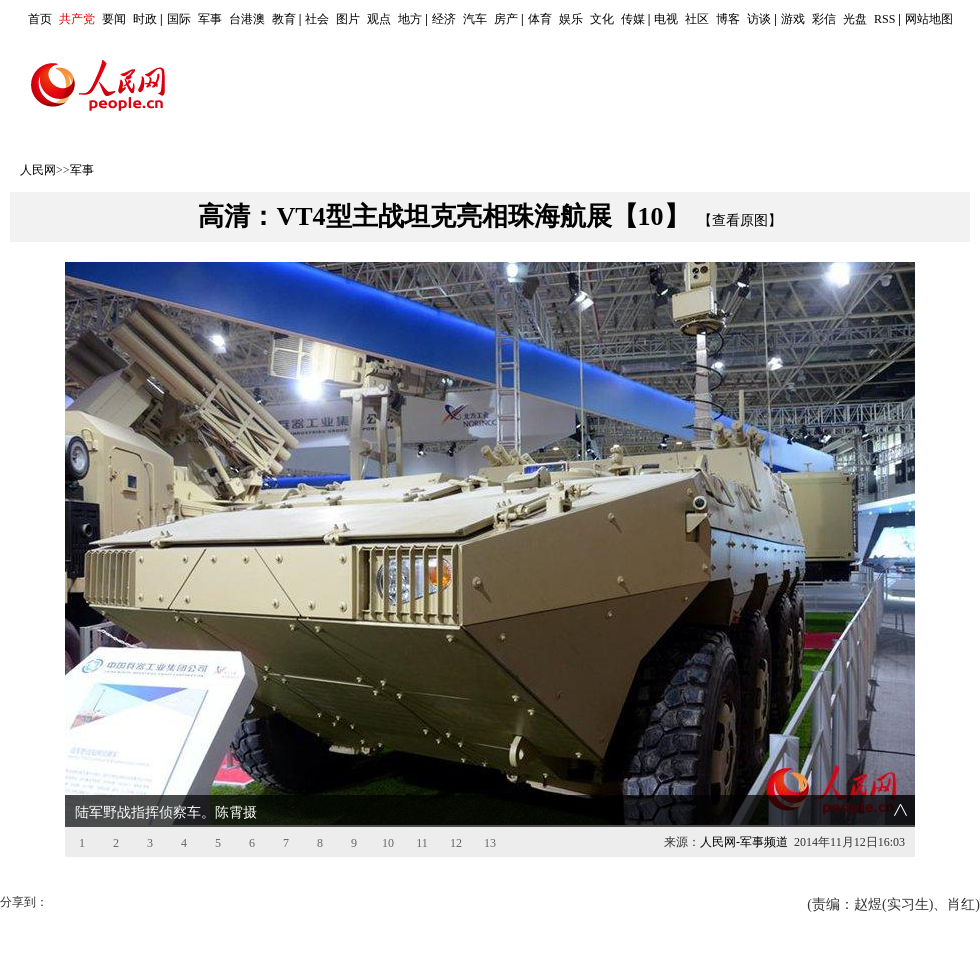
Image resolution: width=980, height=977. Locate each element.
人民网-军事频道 (744, 842)
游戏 (793, 19)
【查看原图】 (740, 220)
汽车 (475, 19)
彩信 (824, 19)
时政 (145, 19)
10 (388, 843)
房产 (506, 19)
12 (456, 843)
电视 (666, 19)
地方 (410, 19)
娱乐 (571, 19)
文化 (602, 19)
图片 (348, 19)
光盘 (855, 19)
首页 (40, 19)
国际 (179, 19)
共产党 (77, 19)
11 (422, 843)
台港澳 (247, 19)
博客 (728, 19)
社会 (317, 19)
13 (490, 843)
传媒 (633, 19)
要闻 (114, 19)
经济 (444, 19)
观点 (379, 19)
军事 (210, 19)
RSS (884, 19)
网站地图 (929, 19)
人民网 (38, 170)
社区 (697, 19)
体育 (540, 19)
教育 (284, 19)
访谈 (759, 19)
